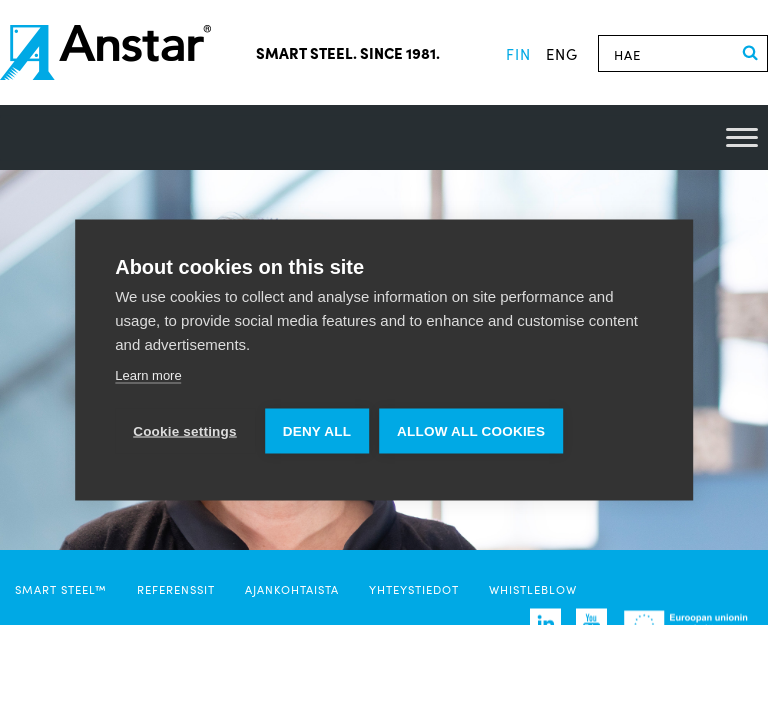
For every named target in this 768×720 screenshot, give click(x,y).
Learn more (148, 375)
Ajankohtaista (292, 589)
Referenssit (176, 589)
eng (562, 53)
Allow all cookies (471, 431)
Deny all (317, 431)
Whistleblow (533, 589)
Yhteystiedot (414, 589)
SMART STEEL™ (61, 589)
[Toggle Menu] (742, 137)
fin (518, 53)
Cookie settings (185, 431)
